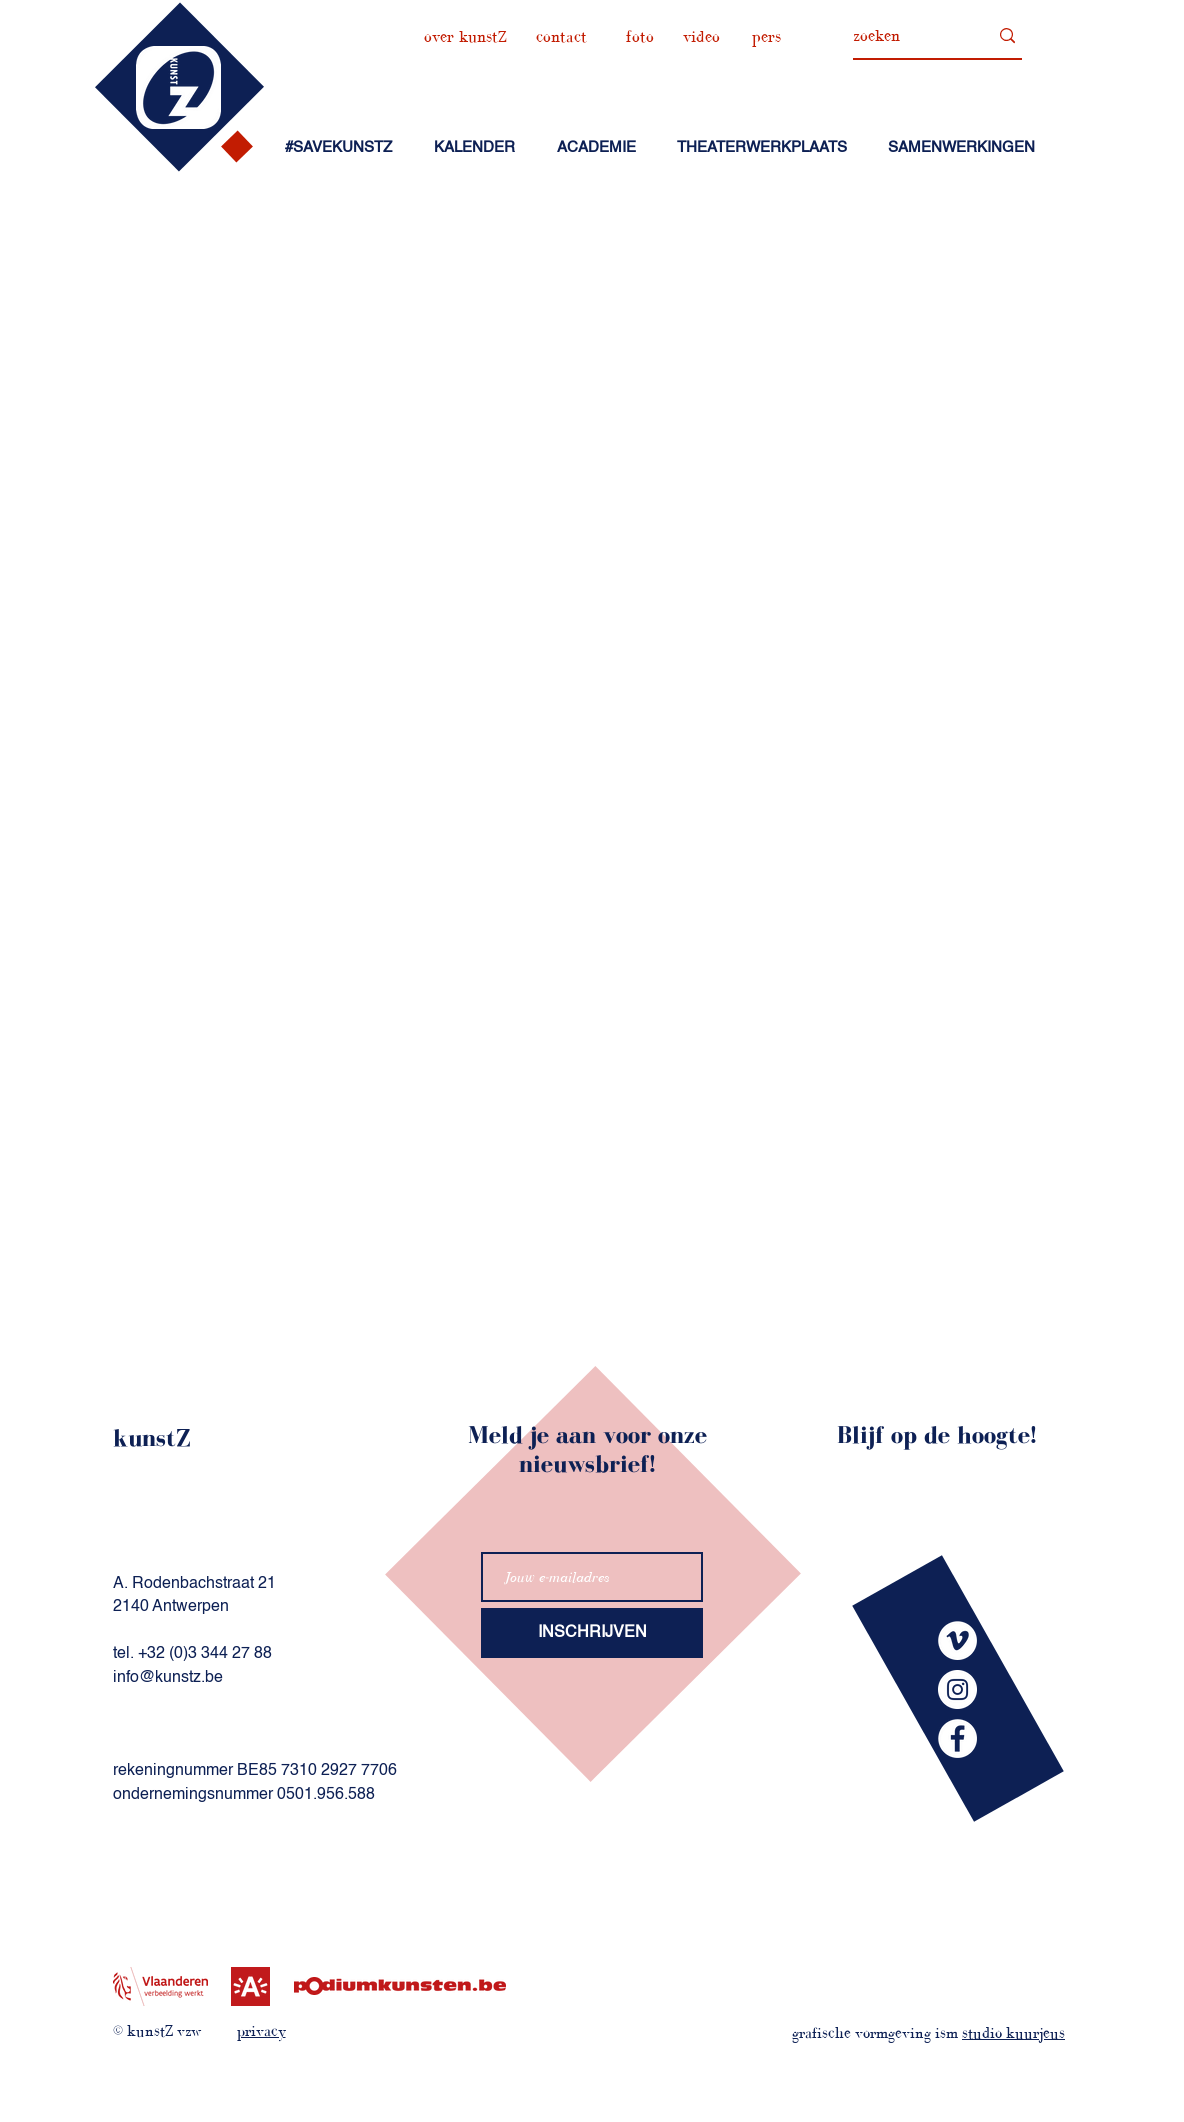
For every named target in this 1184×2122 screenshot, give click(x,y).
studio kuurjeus (1013, 2032)
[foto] (640, 37)
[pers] (766, 37)
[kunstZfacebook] (957, 1738)
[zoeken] (905, 36)
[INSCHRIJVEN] (592, 1633)
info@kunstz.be (168, 1678)
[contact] (561, 37)
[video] (701, 37)
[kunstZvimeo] (957, 1640)
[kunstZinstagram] (957, 1689)
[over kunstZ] (465, 37)
